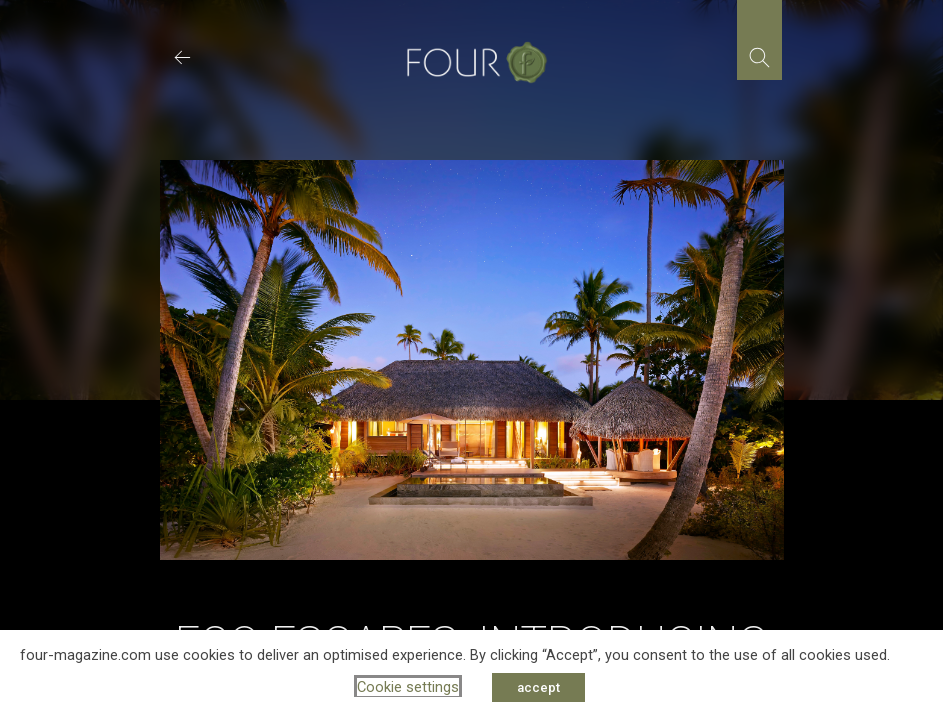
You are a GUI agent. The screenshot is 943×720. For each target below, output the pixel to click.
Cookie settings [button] (408, 687)
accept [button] (538, 687)
